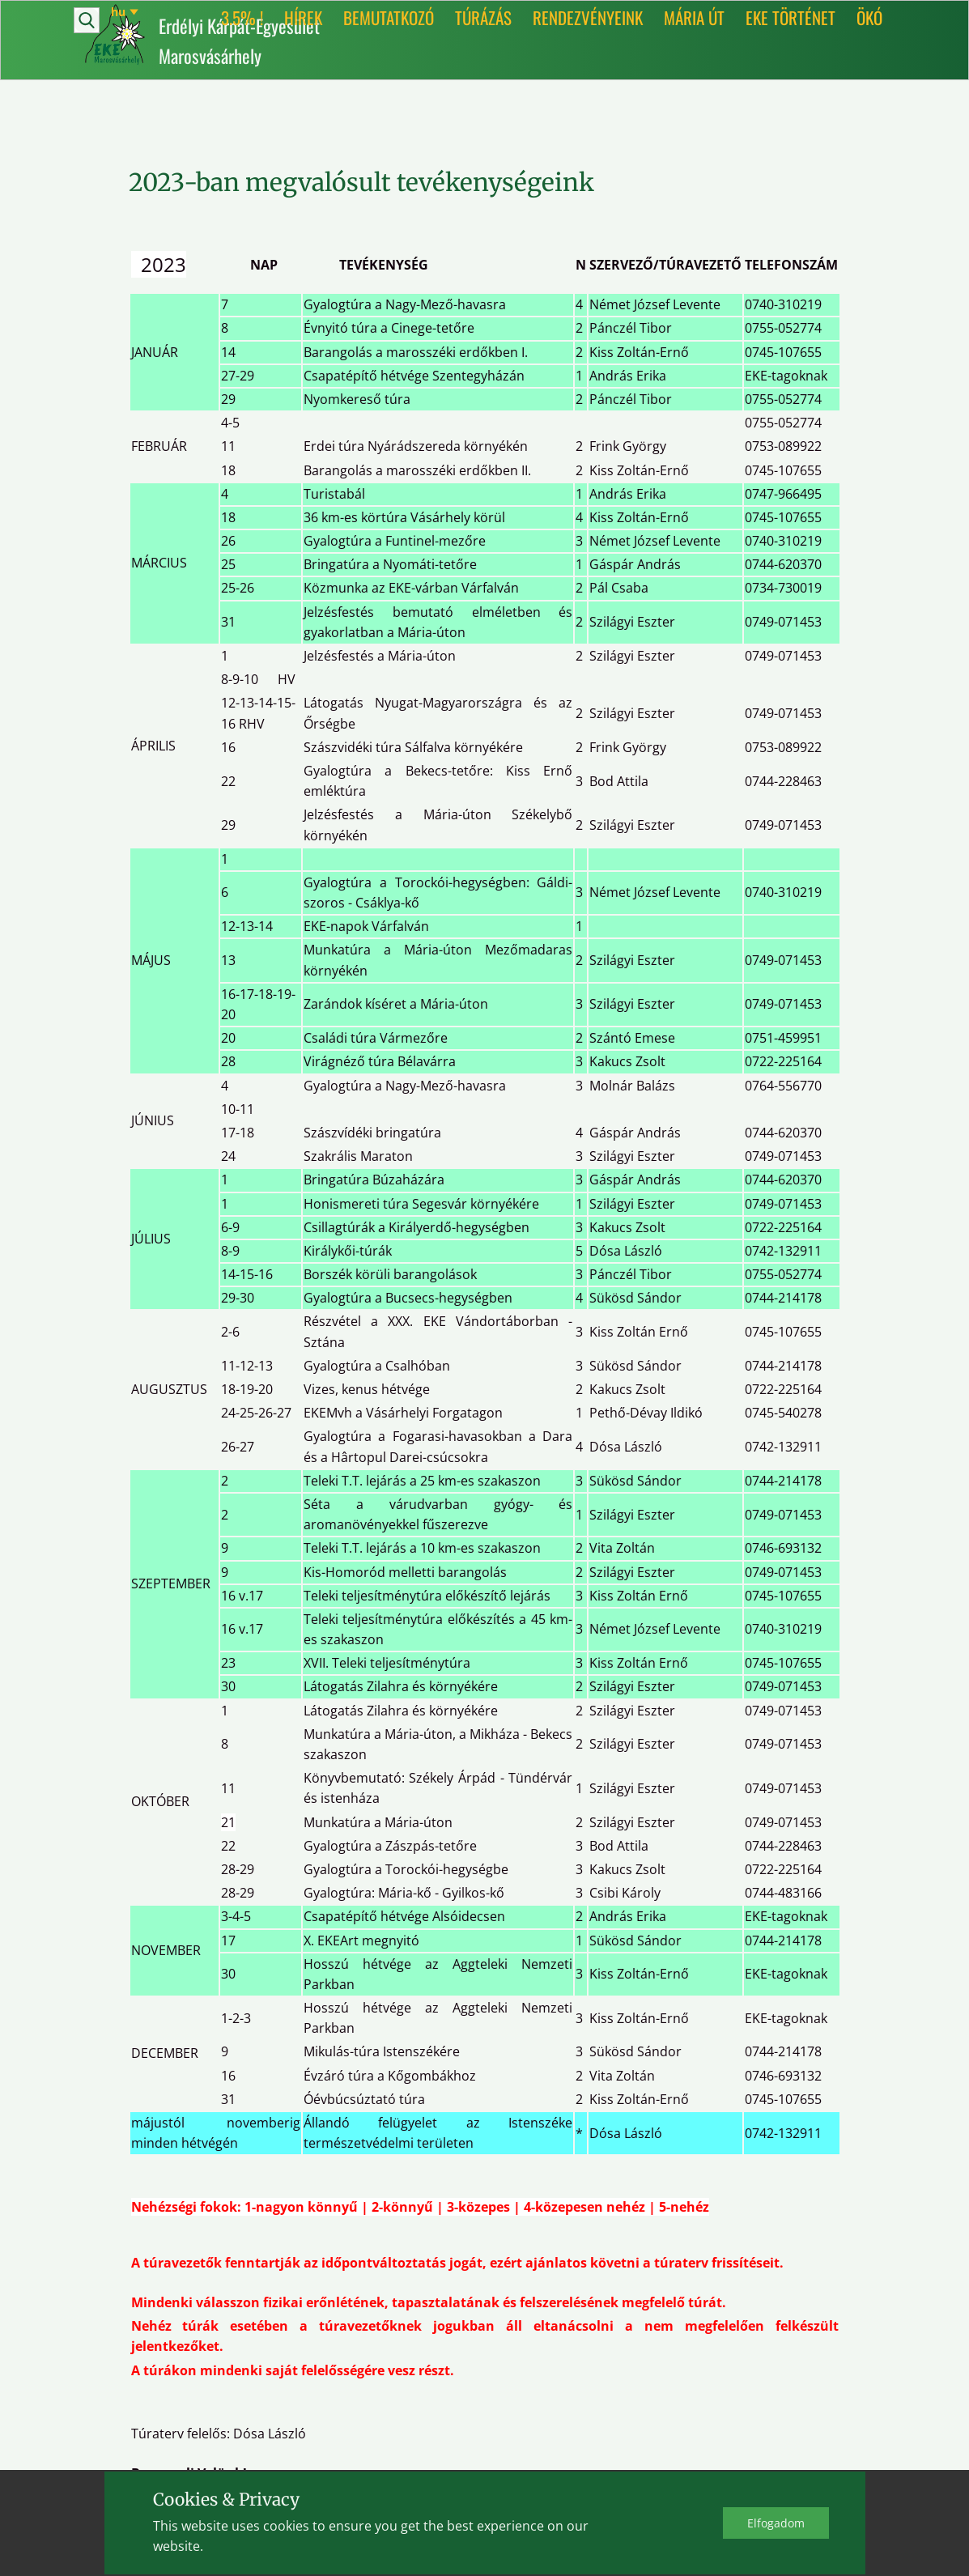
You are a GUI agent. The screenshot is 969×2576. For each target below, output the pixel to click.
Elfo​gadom (776, 2523)
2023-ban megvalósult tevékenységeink (361, 182)
